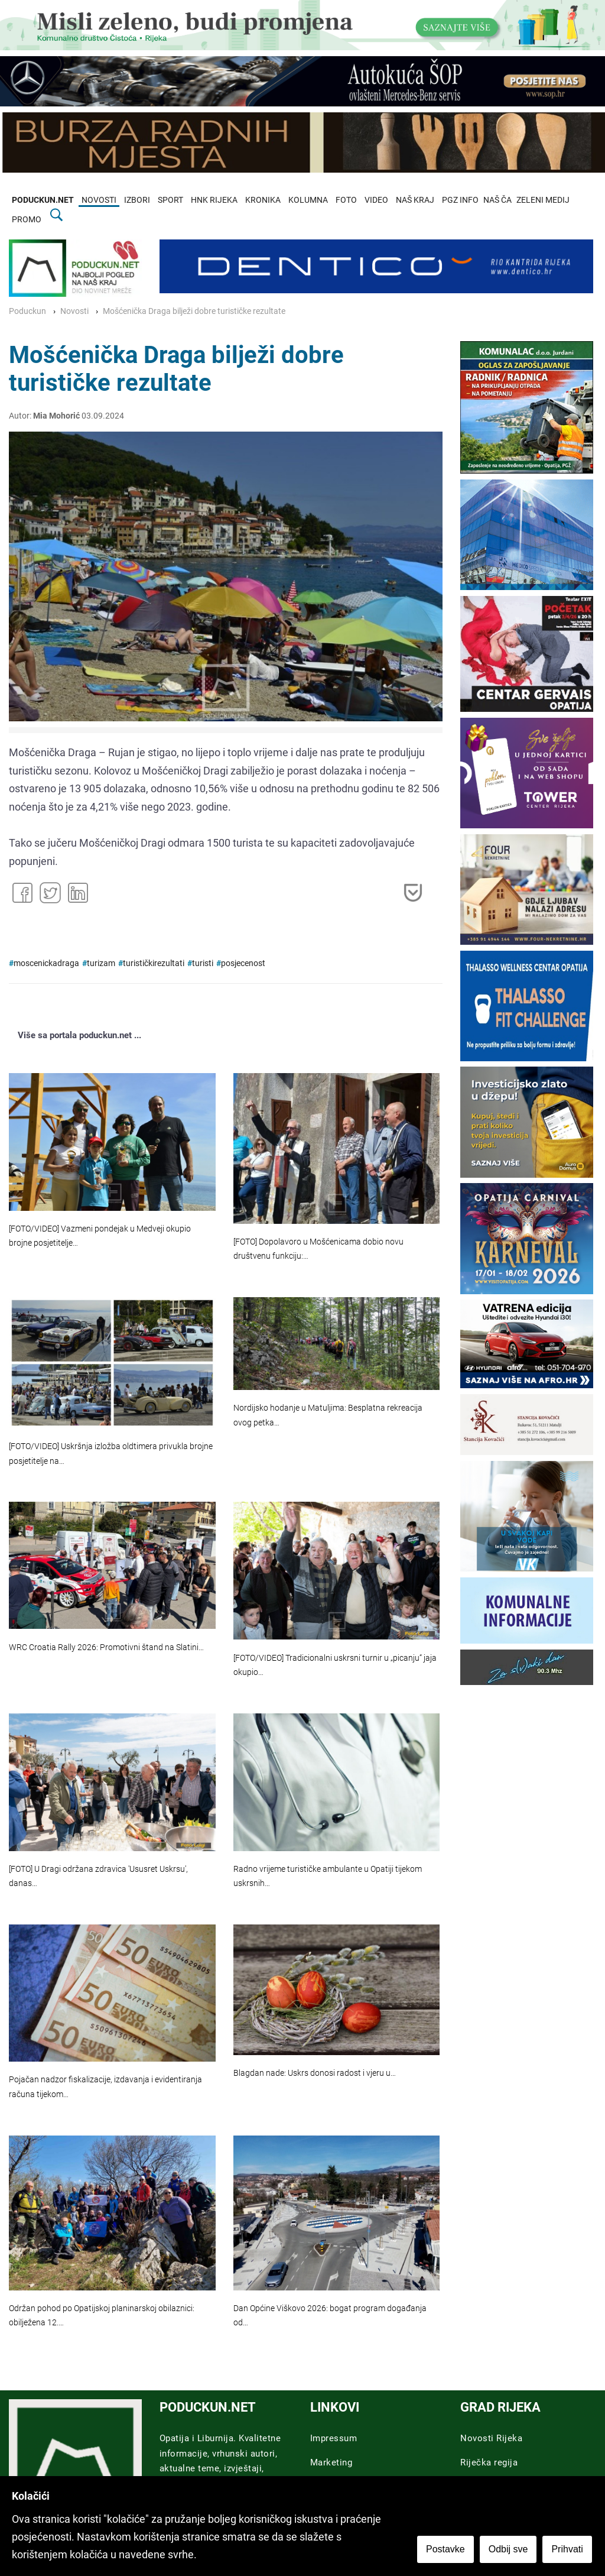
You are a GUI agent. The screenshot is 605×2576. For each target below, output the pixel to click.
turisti (202, 963)
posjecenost (243, 963)
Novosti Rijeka (491, 2438)
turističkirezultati (153, 963)
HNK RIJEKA (214, 200)
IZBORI (137, 200)
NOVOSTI (99, 200)
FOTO (346, 200)
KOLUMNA (308, 200)
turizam (101, 963)
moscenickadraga (46, 963)
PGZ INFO (460, 200)
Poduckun (27, 311)
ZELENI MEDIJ (543, 200)
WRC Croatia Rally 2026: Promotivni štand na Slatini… (106, 1647)
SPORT (170, 200)
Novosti (74, 311)
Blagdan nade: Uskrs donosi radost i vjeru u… (314, 2073)
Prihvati (568, 2550)
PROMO (26, 220)
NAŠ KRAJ (415, 200)
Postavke (446, 2550)
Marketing (331, 2462)
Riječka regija (489, 2462)
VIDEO (376, 200)
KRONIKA (263, 200)
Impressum (333, 2438)
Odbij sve (509, 2550)
